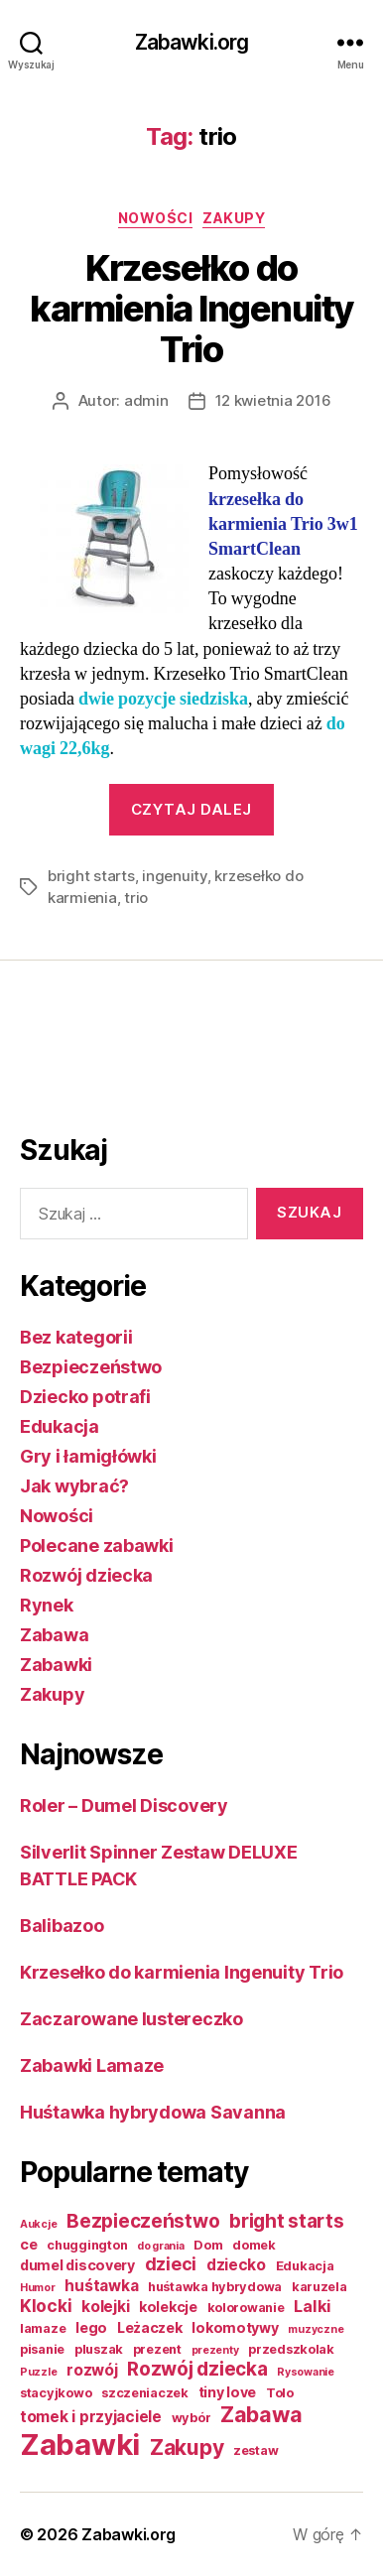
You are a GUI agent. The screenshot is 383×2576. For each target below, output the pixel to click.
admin (146, 400)
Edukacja (59, 1426)
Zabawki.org (191, 42)
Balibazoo (62, 1925)
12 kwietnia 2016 (273, 400)
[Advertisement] (99, 1054)
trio (136, 897)
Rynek (46, 1605)
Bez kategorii (76, 1337)
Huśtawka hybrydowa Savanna (153, 2112)
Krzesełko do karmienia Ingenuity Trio (191, 308)
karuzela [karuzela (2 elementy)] (319, 2286)
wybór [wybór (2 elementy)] (191, 2417)
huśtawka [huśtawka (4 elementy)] (101, 2285)
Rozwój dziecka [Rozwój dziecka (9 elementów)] (197, 2369)
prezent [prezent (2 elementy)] (157, 2349)
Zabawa (54, 1634)
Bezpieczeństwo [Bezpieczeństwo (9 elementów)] (142, 2221)
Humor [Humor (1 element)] (38, 2287)
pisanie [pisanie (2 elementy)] (42, 2349)
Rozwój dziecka (86, 1575)
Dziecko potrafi (85, 1396)
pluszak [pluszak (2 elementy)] (98, 2349)
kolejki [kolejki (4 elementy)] (105, 2306)
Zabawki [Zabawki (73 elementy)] (80, 2444)
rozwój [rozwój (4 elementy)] (91, 2370)
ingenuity (174, 875)
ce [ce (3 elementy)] (28, 2244)
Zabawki (56, 1664)
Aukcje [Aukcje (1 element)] (38, 2224)
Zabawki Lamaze (92, 2065)
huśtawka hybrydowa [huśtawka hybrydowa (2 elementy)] (215, 2286)
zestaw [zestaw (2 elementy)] (255, 2450)
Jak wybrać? (74, 1486)
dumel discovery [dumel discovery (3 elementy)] (77, 2264)
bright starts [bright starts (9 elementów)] (286, 2221)
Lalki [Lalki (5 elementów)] (312, 2306)
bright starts (91, 875)
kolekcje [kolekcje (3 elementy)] (168, 2306)
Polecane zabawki (97, 1545)
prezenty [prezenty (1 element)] (215, 2350)
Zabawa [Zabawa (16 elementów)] (261, 2414)
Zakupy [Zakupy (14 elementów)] (186, 2447)
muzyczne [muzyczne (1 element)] (315, 2329)
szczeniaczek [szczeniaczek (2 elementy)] (145, 2392)
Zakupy (233, 217)
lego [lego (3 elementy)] (91, 2327)
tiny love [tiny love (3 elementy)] (227, 2391)
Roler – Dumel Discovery (124, 1805)
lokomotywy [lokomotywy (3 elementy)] (235, 2327)
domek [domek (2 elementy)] (254, 2245)
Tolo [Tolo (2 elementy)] (280, 2392)
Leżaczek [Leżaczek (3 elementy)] (150, 2327)
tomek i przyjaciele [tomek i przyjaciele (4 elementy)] (91, 2416)
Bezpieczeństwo (91, 1366)
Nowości (155, 217)
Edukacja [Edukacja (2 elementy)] (305, 2265)
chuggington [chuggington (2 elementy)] (87, 2245)
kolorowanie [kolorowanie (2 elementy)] (246, 2307)
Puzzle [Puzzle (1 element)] (38, 2372)
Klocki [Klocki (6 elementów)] (45, 2305)
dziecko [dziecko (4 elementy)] (236, 2264)
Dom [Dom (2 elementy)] (207, 2245)
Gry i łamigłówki (88, 1456)
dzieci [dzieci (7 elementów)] (170, 2264)
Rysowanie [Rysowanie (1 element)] (305, 2372)
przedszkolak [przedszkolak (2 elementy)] (291, 2349)
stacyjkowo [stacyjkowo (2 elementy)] (55, 2392)
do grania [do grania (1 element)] (161, 2246)
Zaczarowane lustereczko (131, 2018)
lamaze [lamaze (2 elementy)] (42, 2328)
